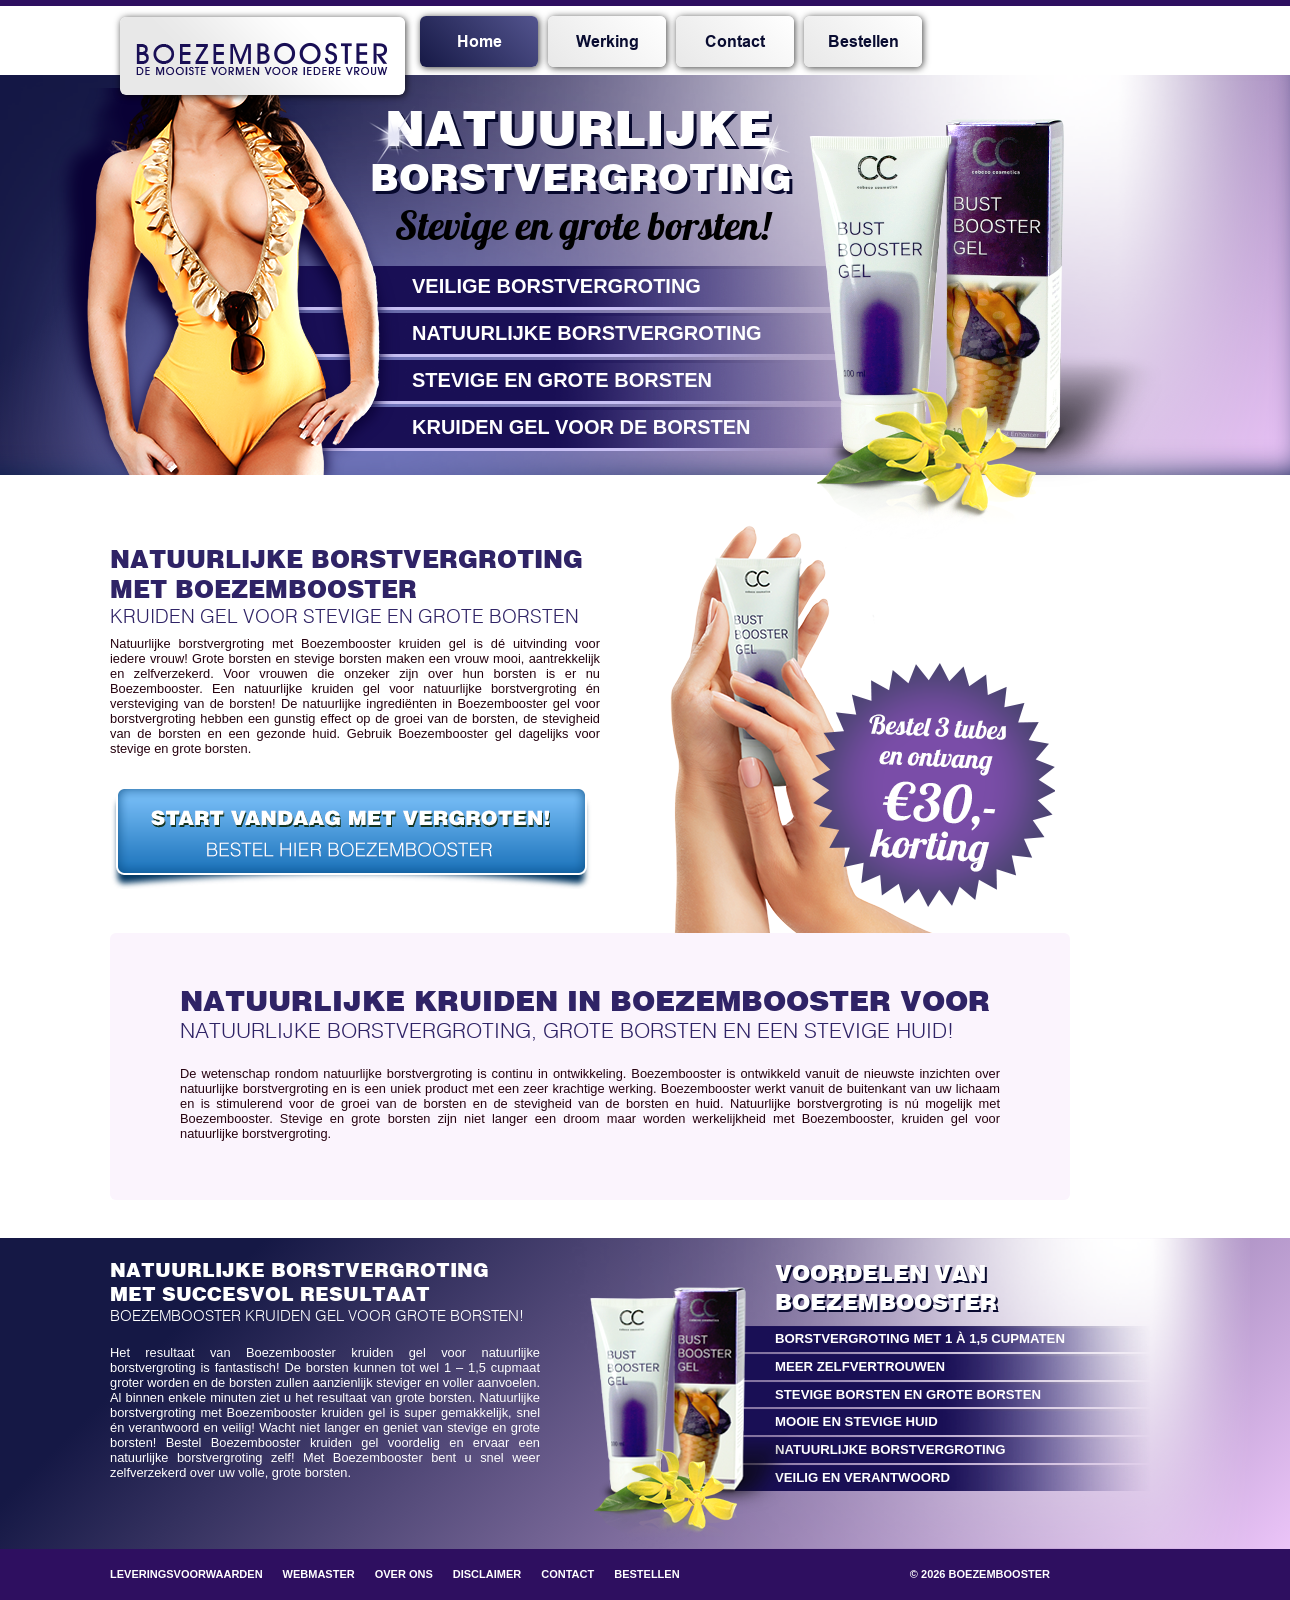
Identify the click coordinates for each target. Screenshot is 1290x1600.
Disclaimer (487, 1574)
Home (479, 42)
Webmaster (319, 1574)
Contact (735, 42)
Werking (607, 42)
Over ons (404, 1574)
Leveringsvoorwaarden (186, 1574)
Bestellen (863, 42)
